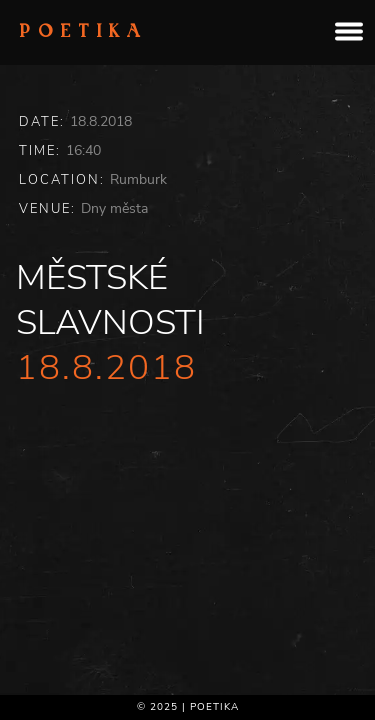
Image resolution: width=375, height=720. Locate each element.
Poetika (84, 33)
